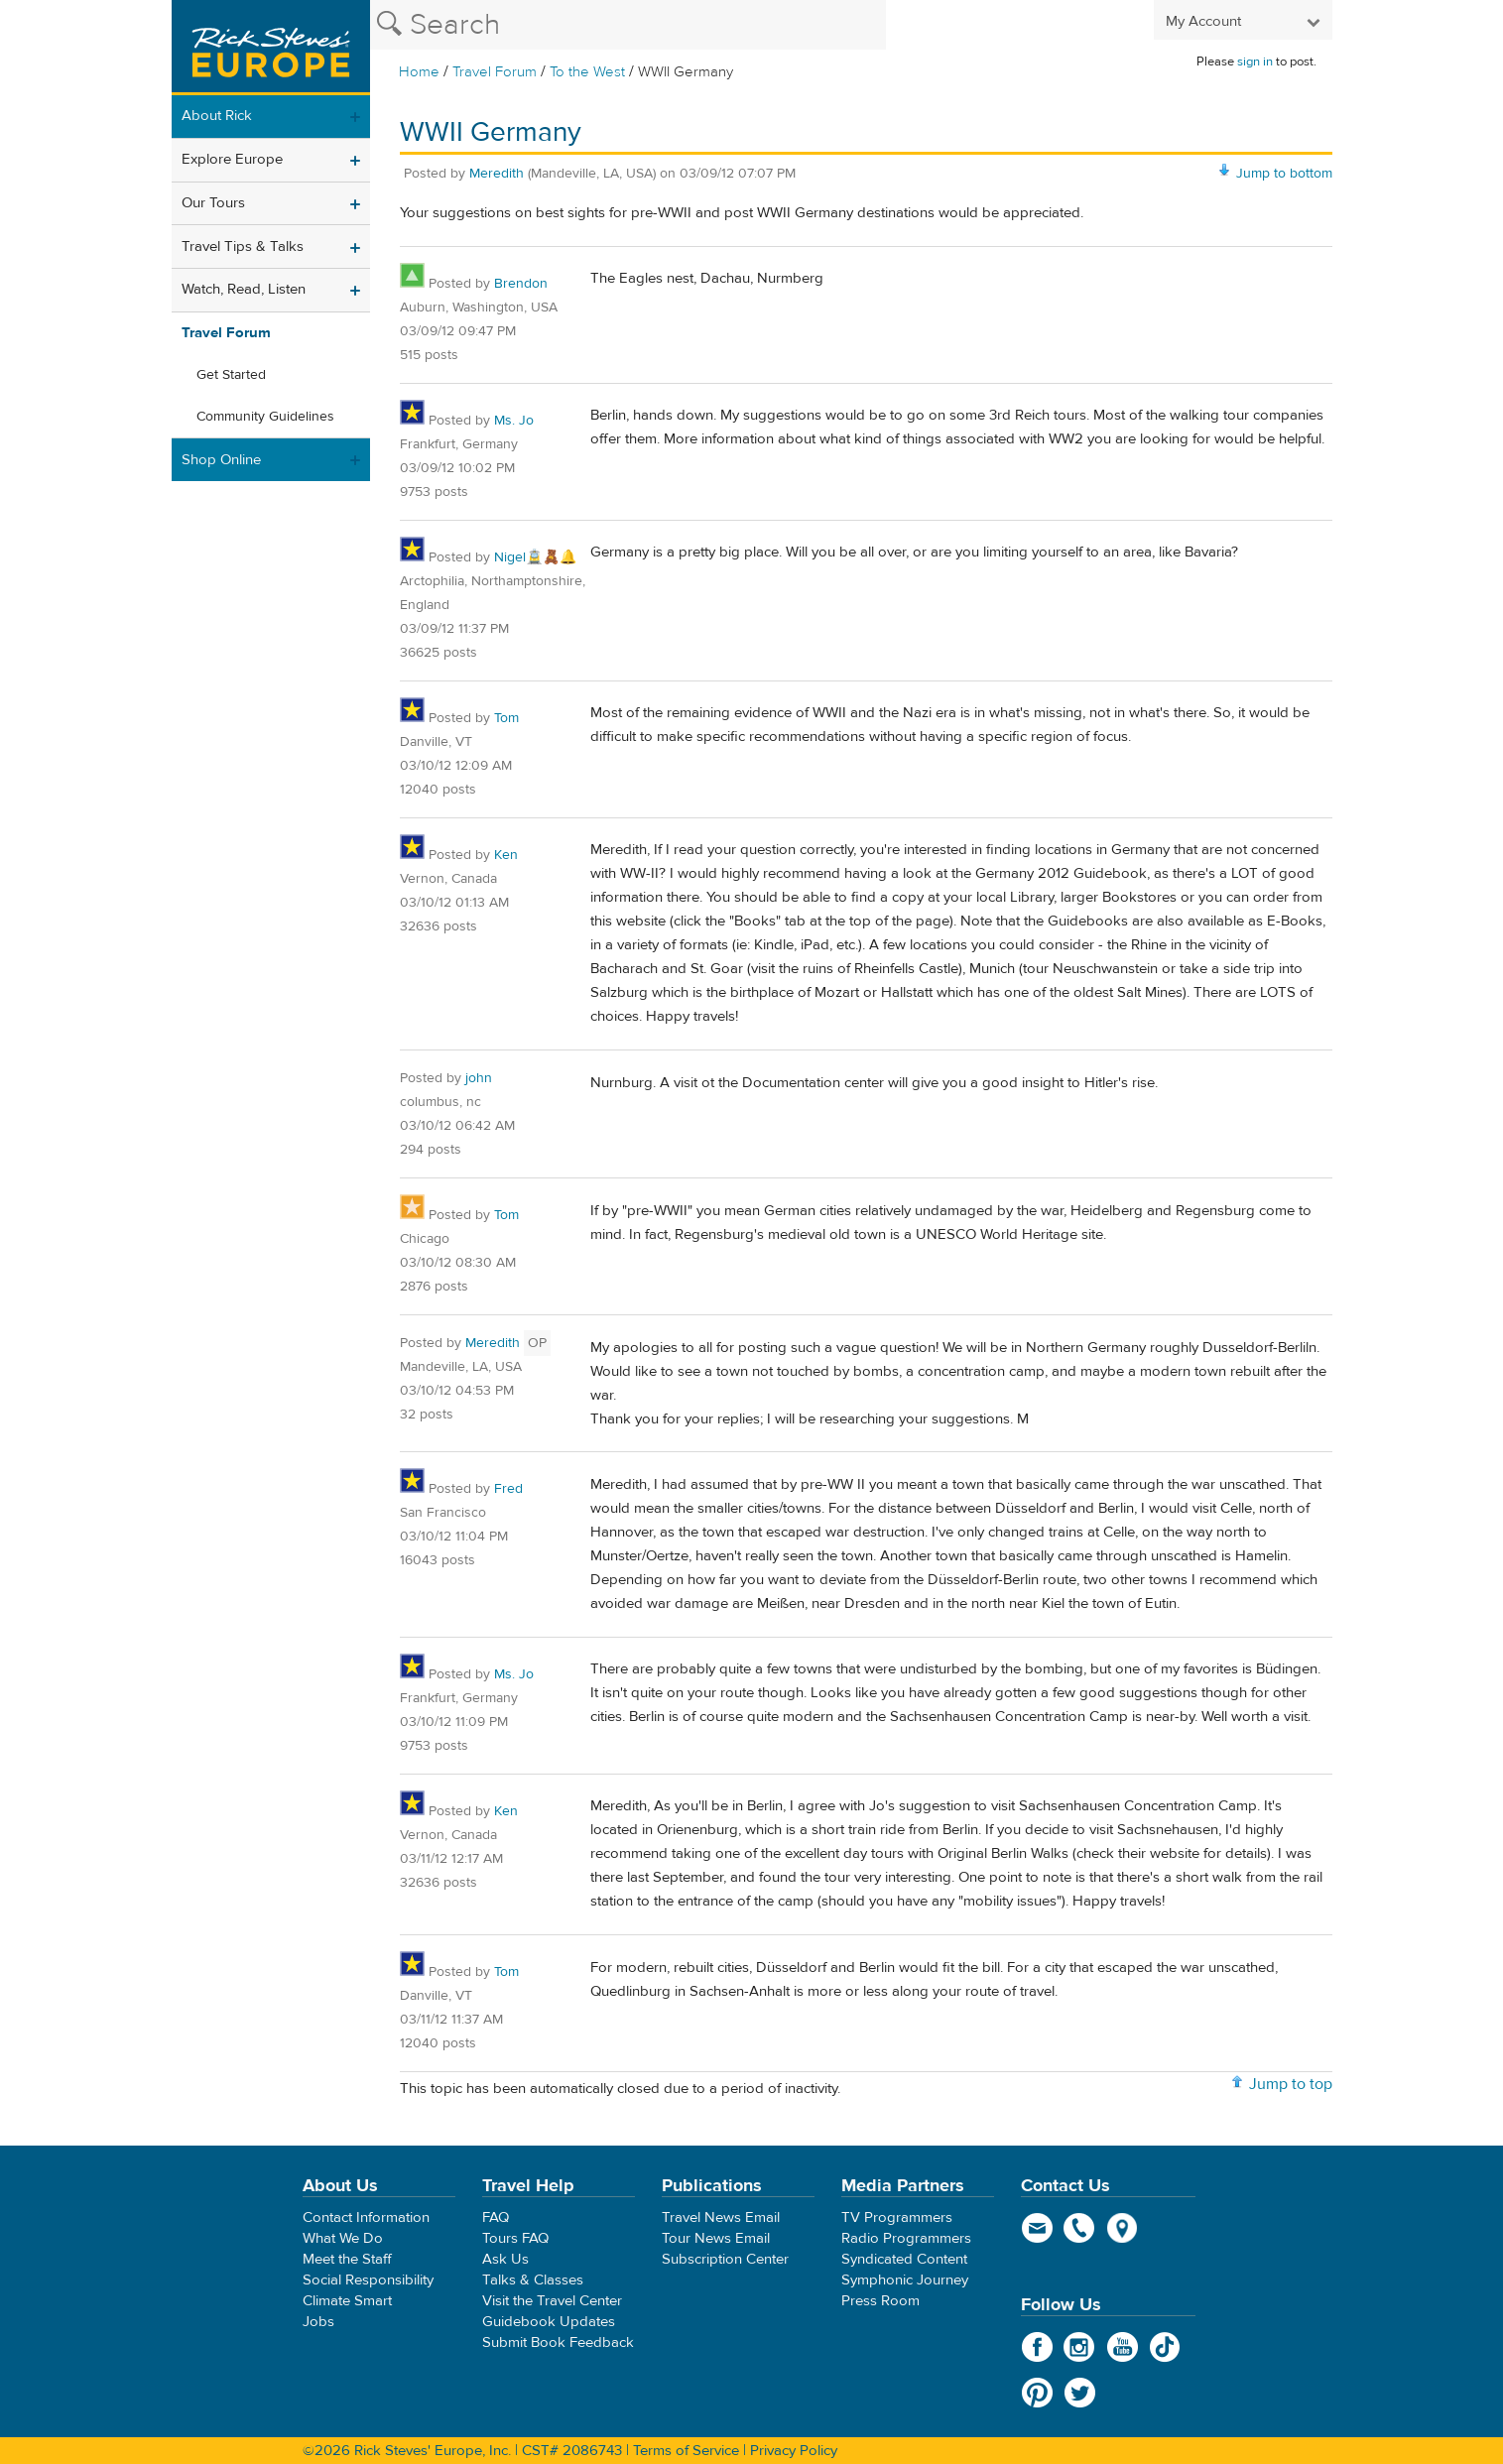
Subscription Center (725, 2259)
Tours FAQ (515, 2238)
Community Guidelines (265, 417)
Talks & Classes (532, 2280)
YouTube (1122, 2347)
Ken (506, 855)
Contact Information (366, 2217)
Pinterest (1037, 2392)
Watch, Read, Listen (244, 289)
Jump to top (1290, 2084)
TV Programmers (896, 2217)
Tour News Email (716, 2238)
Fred (508, 1489)
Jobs (318, 2321)
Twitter (1080, 2392)
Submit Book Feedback (558, 2342)
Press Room (880, 2300)
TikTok (1165, 2347)
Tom (506, 718)
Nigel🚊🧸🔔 (535, 557)
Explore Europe (232, 159)
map (1122, 2228)
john (478, 1078)
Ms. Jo (514, 421)
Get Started (231, 375)
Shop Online (221, 459)
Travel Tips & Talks (243, 246)
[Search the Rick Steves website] (628, 25)
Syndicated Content (904, 2259)
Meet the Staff (347, 2259)
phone (1080, 2228)
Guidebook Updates (548, 2321)
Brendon (521, 284)
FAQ (495, 2217)
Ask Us (505, 2259)
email (1037, 2228)
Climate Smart (347, 2300)
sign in (1255, 61)
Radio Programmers (906, 2238)
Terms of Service (686, 2450)
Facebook (1037, 2347)
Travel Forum (494, 71)
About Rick (217, 115)
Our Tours (213, 202)
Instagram (1080, 2347)
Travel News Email (721, 2217)
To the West (587, 71)
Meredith (496, 174)
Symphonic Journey (904, 2280)
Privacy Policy (793, 2450)
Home (419, 71)
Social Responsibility (368, 2280)
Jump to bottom (1284, 174)
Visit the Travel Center (552, 2300)
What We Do (343, 2238)
